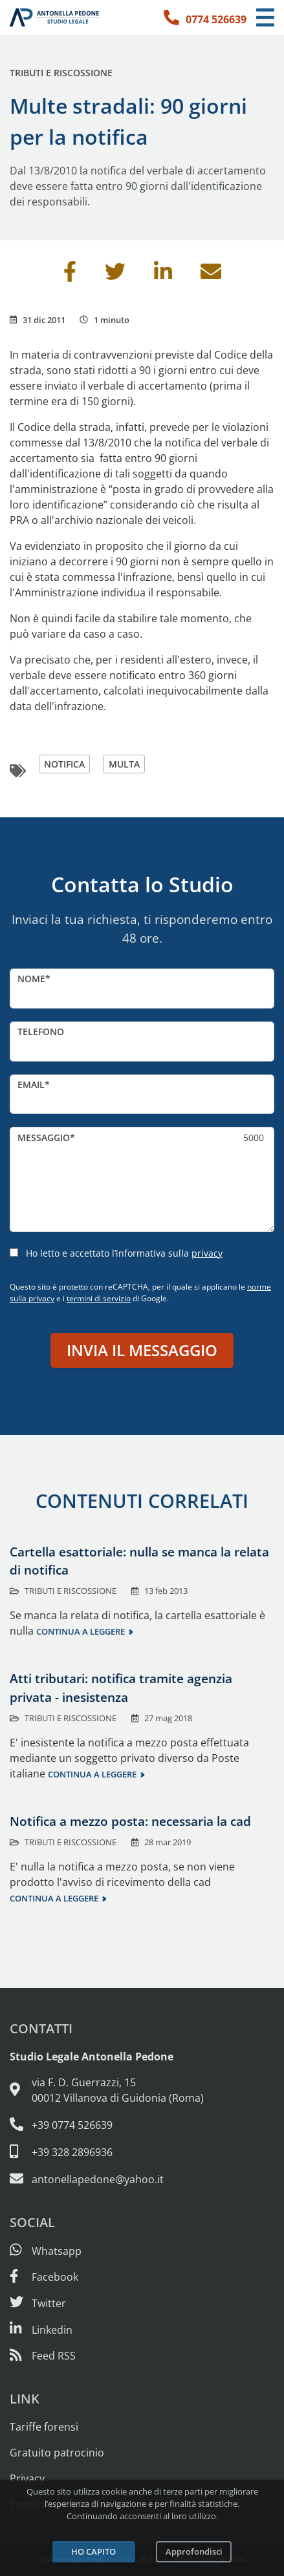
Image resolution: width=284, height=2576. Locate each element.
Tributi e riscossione (61, 73)
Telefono (40, 1031)
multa (124, 764)
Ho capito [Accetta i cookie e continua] (93, 2551)
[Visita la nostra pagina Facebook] (44, 2277)
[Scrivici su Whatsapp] (46, 2251)
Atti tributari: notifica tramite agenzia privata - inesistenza (121, 1688)
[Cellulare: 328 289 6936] (142, 2151)
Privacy (27, 2478)
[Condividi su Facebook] (69, 275)
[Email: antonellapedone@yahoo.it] (142, 2178)
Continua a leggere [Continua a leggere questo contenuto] (80, 1631)
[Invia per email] (211, 275)
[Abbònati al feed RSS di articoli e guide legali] (43, 2356)
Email (31, 1084)
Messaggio (43, 1137)
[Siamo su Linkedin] (41, 2330)
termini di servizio (99, 1298)
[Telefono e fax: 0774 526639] (142, 2124)
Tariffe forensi (44, 2427)
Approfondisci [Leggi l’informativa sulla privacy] (194, 2551)
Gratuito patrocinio (57, 2452)
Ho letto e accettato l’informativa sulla (124, 1253)
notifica (64, 764)
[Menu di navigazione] (265, 17)
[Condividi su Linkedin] (163, 275)
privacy (207, 1253)
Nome (31, 978)
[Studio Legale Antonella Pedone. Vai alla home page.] (55, 17)
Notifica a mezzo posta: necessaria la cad (130, 1821)
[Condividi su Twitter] (115, 275)
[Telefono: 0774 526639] (205, 17)
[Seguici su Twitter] (38, 2303)
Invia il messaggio (142, 1350)
